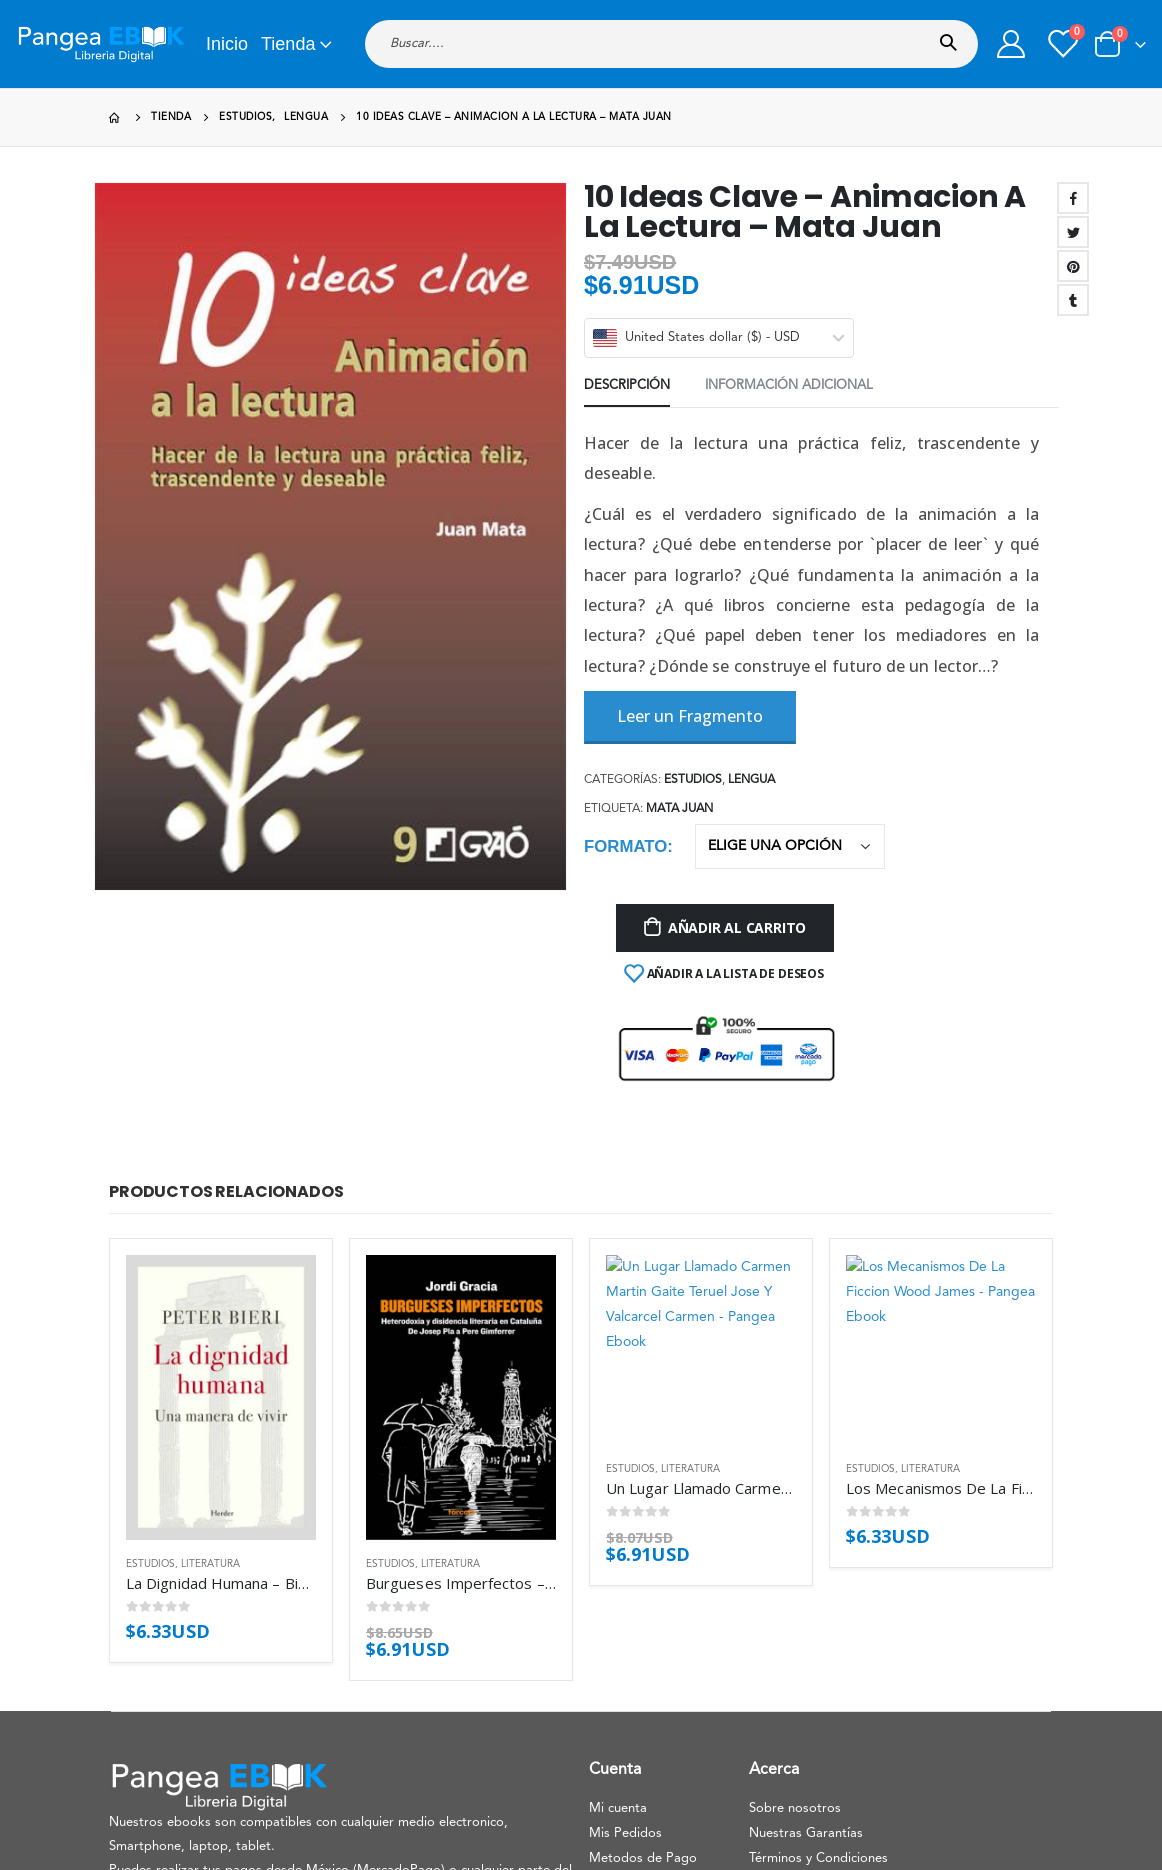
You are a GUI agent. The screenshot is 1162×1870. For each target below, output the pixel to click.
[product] (221, 1185)
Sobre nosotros (795, 1549)
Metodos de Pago (643, 1599)
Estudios (150, 1304)
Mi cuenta (618, 1549)
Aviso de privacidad (647, 1674)
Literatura (210, 1304)
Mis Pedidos (625, 1574)
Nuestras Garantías (806, 1574)
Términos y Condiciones (818, 1599)
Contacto (616, 1649)
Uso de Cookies (796, 1624)
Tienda (288, 44)
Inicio (227, 44)
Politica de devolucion (813, 1649)
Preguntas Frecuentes (653, 1624)
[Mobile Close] (5, 1857)
